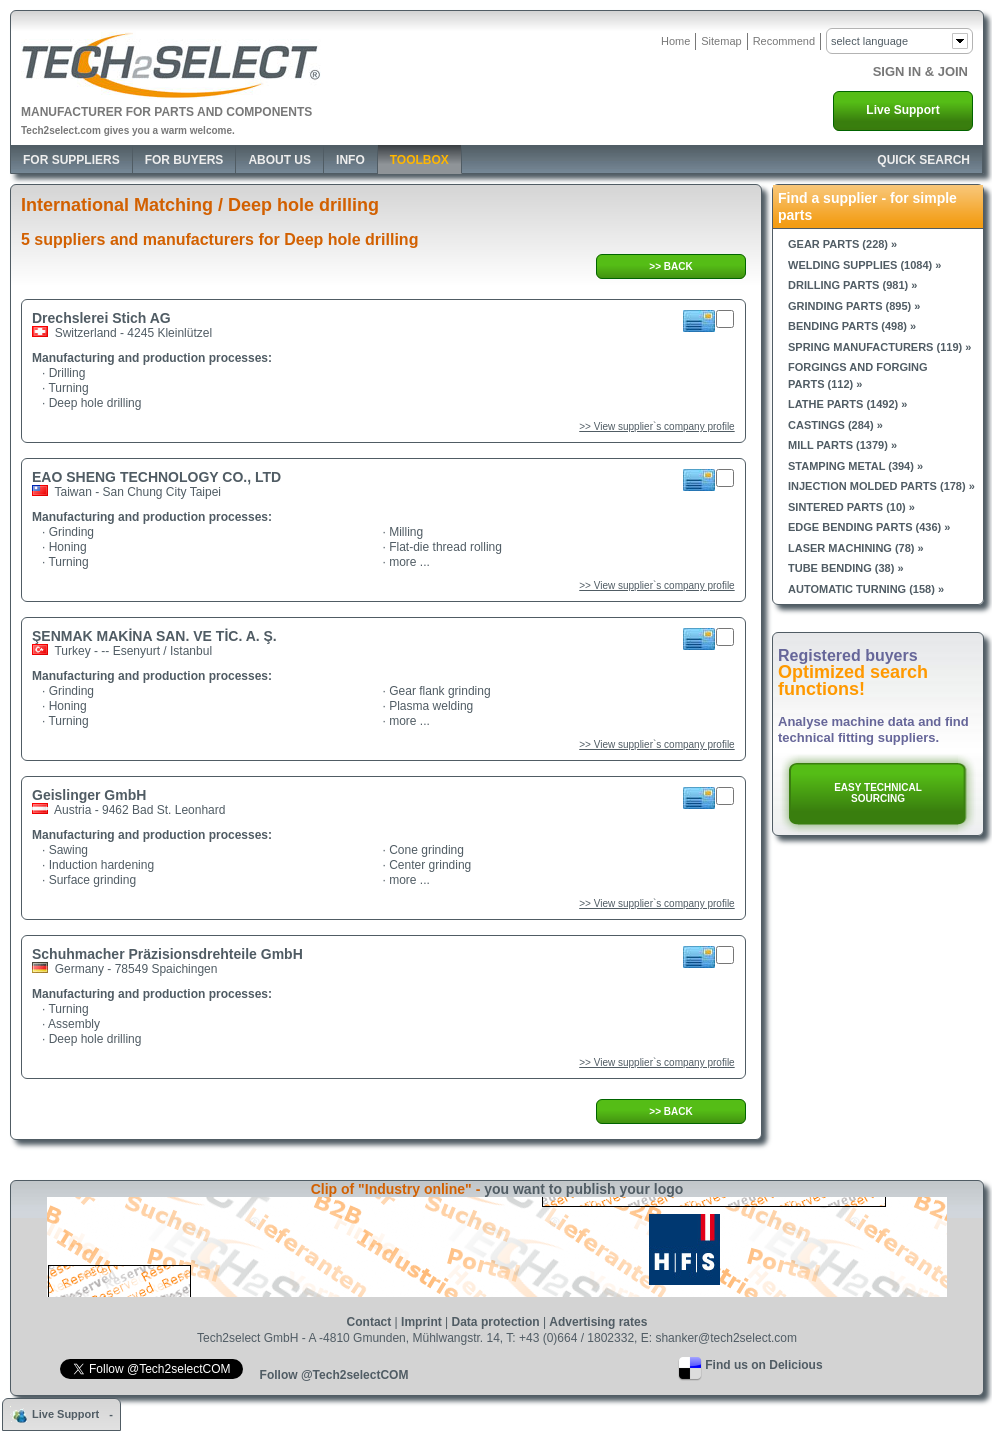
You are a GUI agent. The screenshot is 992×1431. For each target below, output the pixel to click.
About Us (279, 160)
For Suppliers (71, 160)
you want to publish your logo (583, 1189)
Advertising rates (598, 1322)
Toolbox (419, 160)
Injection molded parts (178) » (881, 486)
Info (350, 160)
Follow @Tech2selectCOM (334, 1375)
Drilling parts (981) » (852, 285)
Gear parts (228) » (842, 244)
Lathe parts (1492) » (847, 404)
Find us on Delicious (763, 1365)
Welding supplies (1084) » (864, 265)
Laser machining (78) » (856, 548)
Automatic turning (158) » (866, 589)
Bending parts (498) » (852, 326)
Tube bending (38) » (846, 568)
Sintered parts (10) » (851, 507)
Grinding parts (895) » (854, 306)
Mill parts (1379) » (842, 445)
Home (675, 41)
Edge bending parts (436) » (869, 527)
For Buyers (184, 160)
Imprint (421, 1322)
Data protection (496, 1322)
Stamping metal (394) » (855, 466)
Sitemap (721, 41)
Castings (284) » (835, 425)
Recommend (784, 41)
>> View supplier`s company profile (656, 426)
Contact (369, 1322)
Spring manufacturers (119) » (879, 347)
